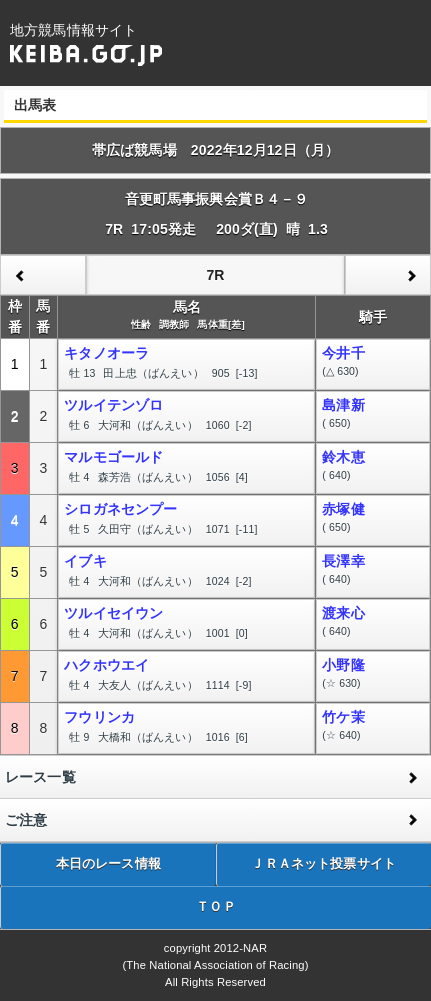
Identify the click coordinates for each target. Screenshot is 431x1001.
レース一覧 (40, 777)
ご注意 (26, 820)
